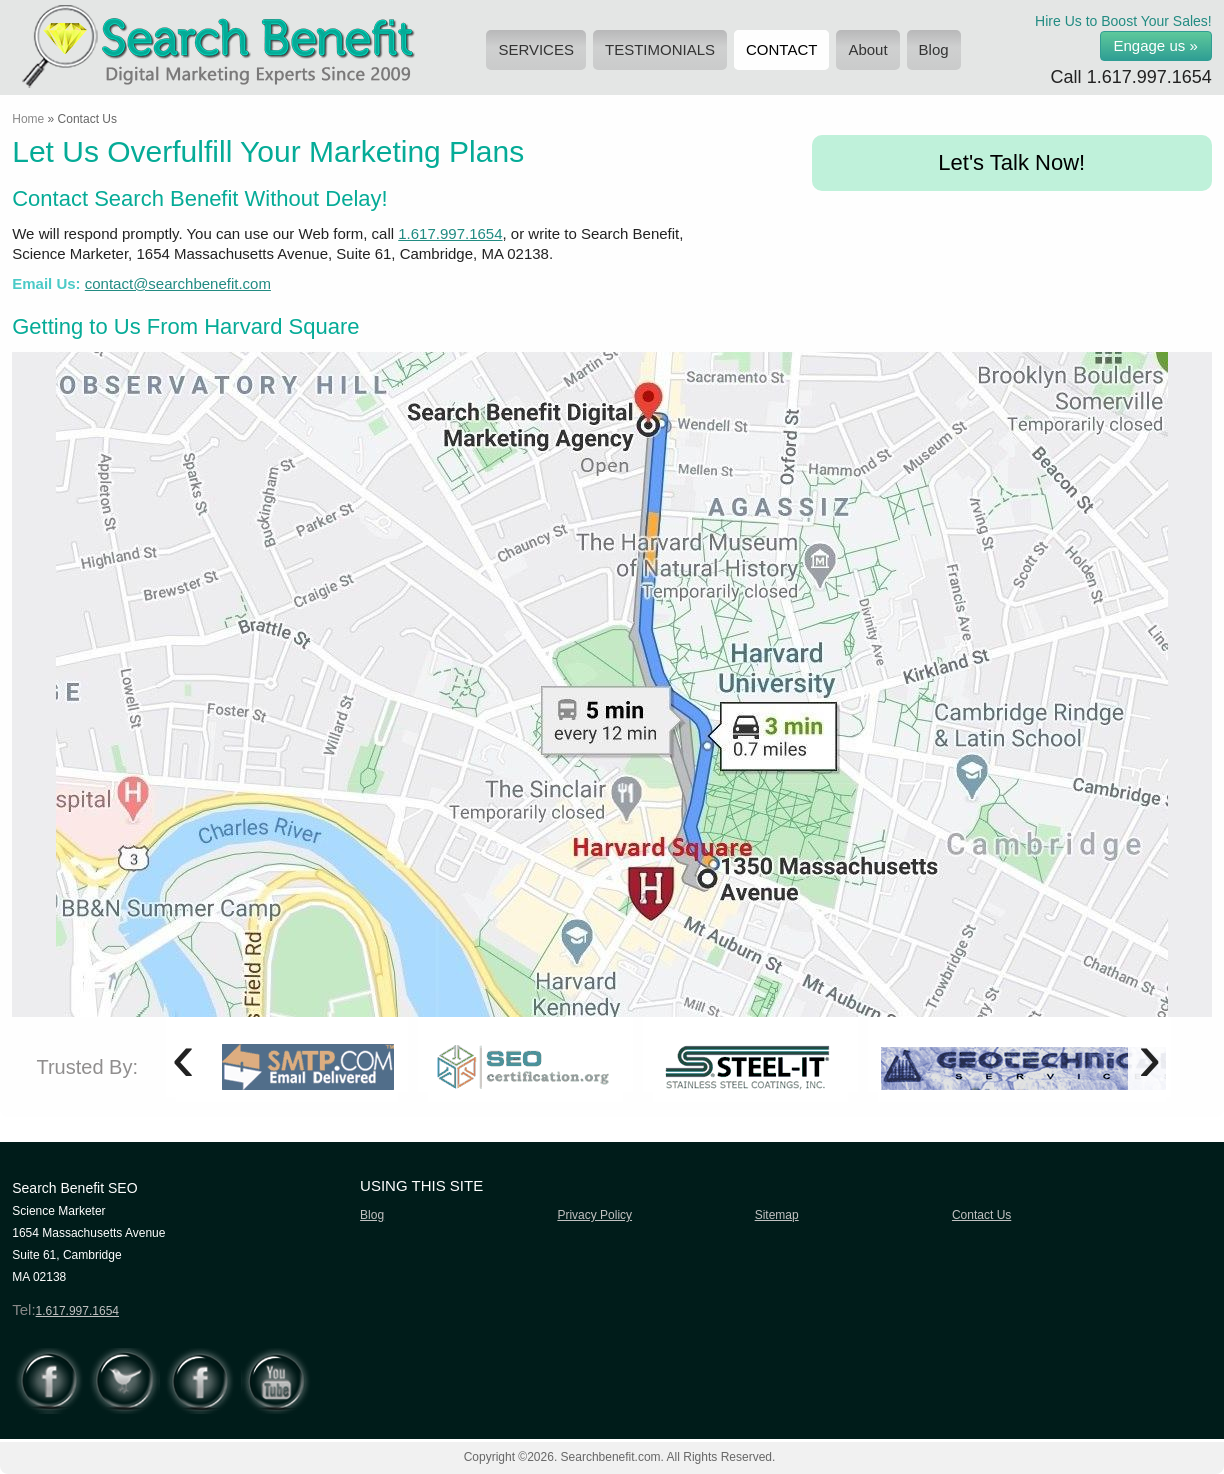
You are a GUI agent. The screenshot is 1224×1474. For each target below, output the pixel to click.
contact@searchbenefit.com (178, 283)
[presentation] (182, 1057)
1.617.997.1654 (1149, 77)
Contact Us (981, 1215)
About (867, 49)
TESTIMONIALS (660, 49)
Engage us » (1156, 45)
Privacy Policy (594, 1215)
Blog (934, 49)
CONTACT (781, 49)
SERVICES (536, 49)
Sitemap (777, 1215)
